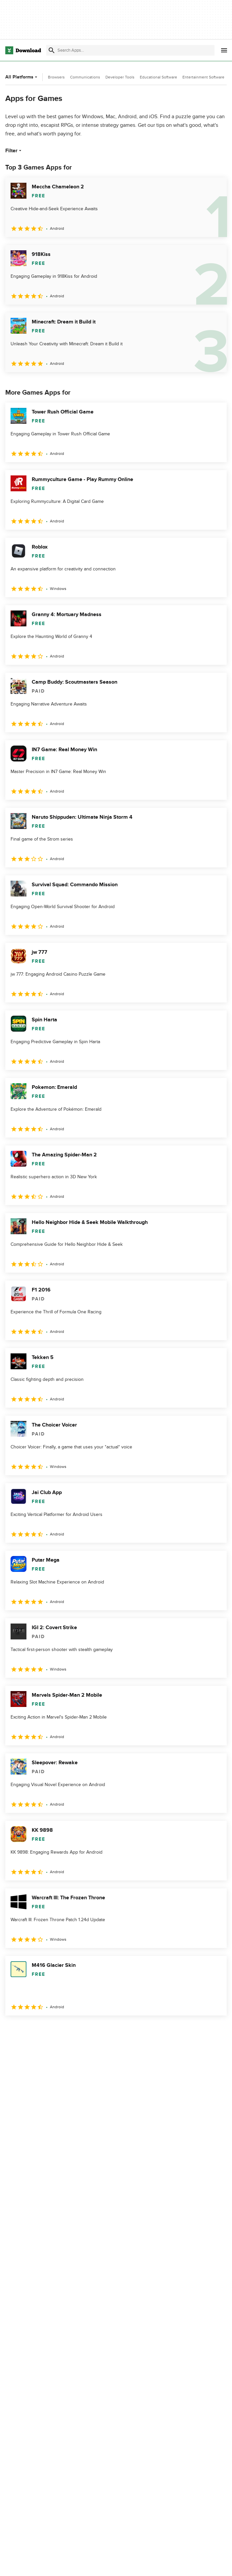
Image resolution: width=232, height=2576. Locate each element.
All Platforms (22, 77)
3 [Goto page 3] (46, 2030)
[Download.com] (23, 50)
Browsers (56, 77)
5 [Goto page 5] (80, 2030)
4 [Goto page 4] (63, 2030)
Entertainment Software (203, 77)
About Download (99, 2564)
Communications (85, 77)
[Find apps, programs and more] (130, 50)
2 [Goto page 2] (29, 2030)
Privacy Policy (169, 2564)
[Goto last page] (215, 2030)
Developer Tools (120, 77)
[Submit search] (51, 50)
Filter (14, 150)
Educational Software (158, 77)
